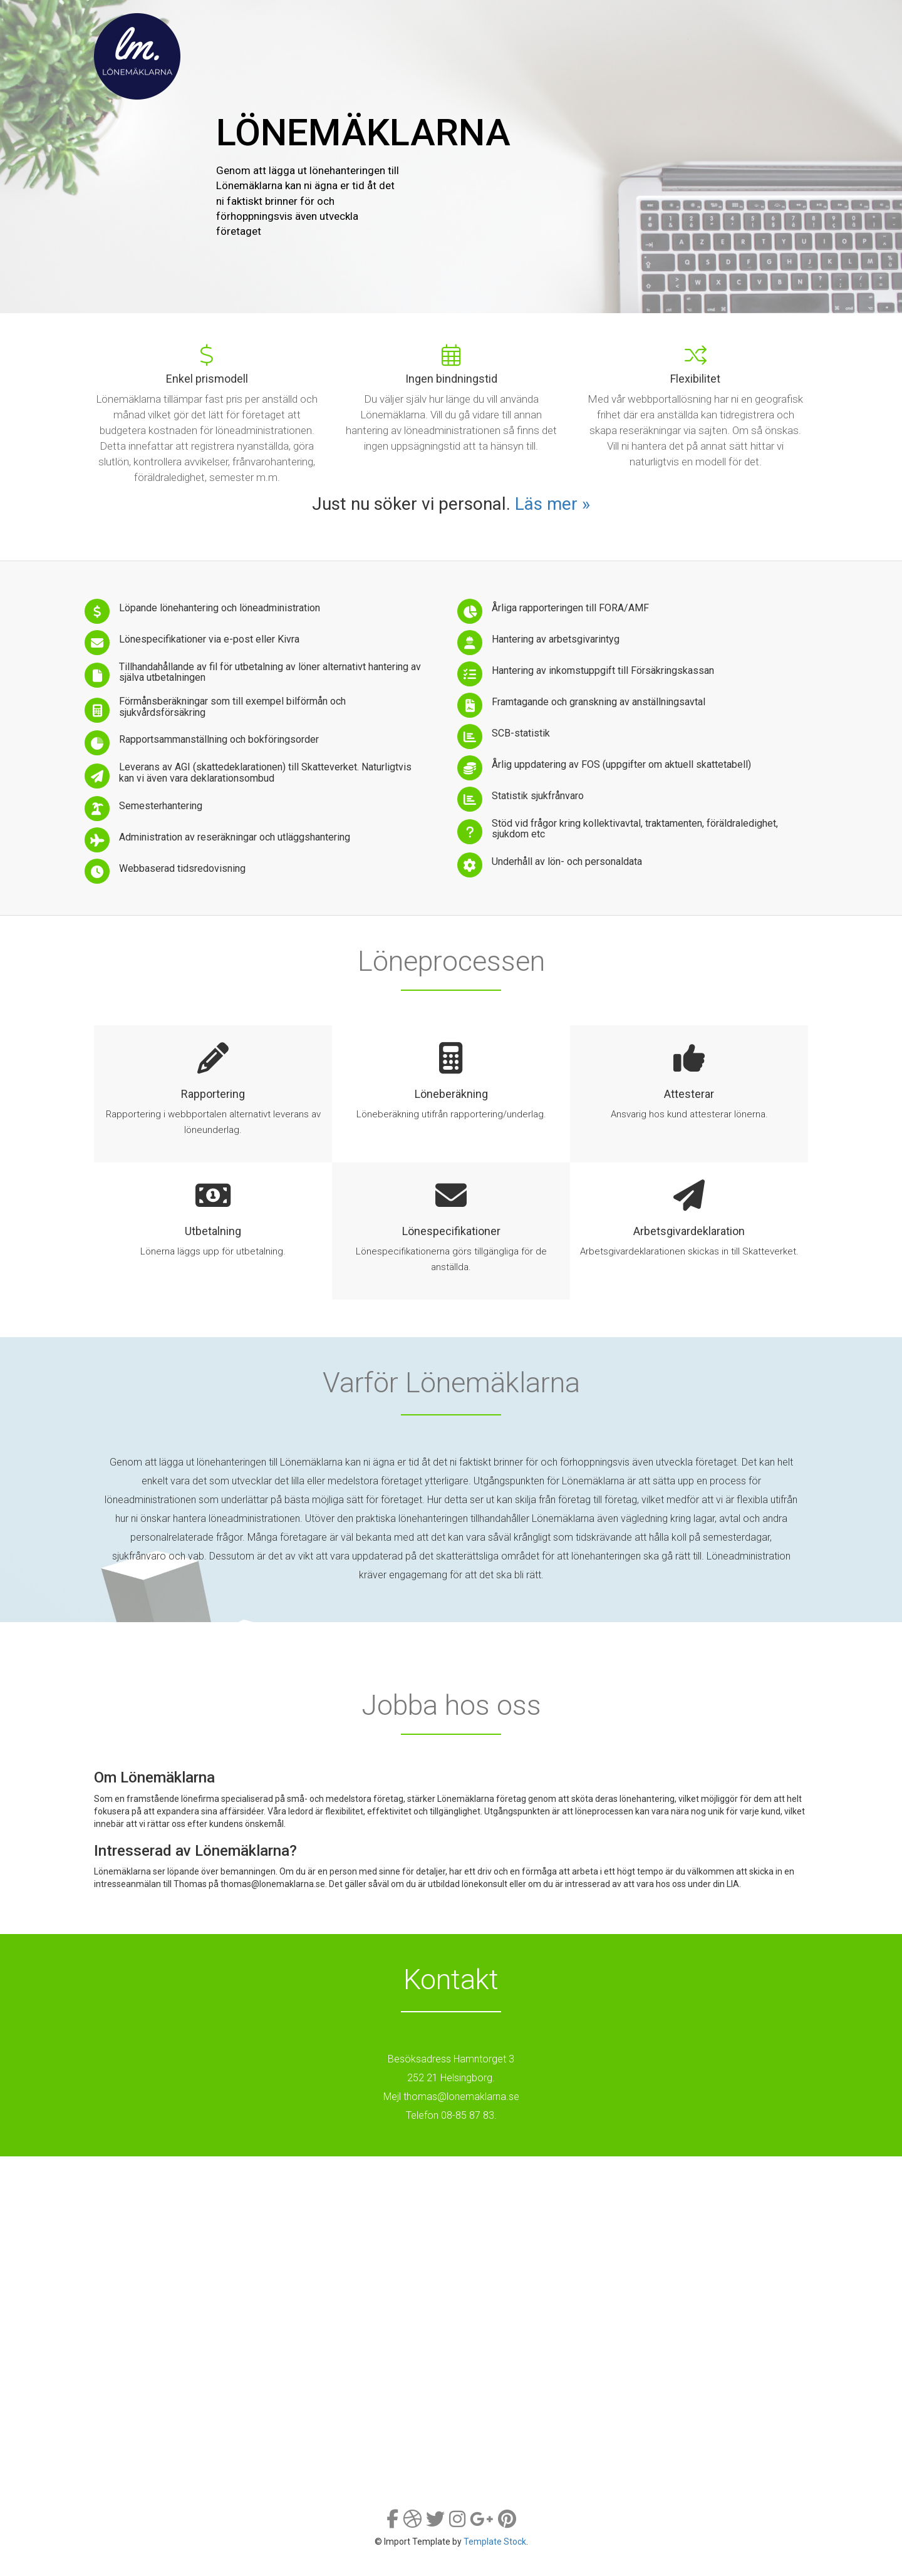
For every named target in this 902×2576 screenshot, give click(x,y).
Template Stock (495, 2542)
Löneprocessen (457, 22)
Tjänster (370, 22)
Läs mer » (552, 504)
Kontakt (725, 22)
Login (782, 23)
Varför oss (550, 22)
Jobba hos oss (641, 22)
